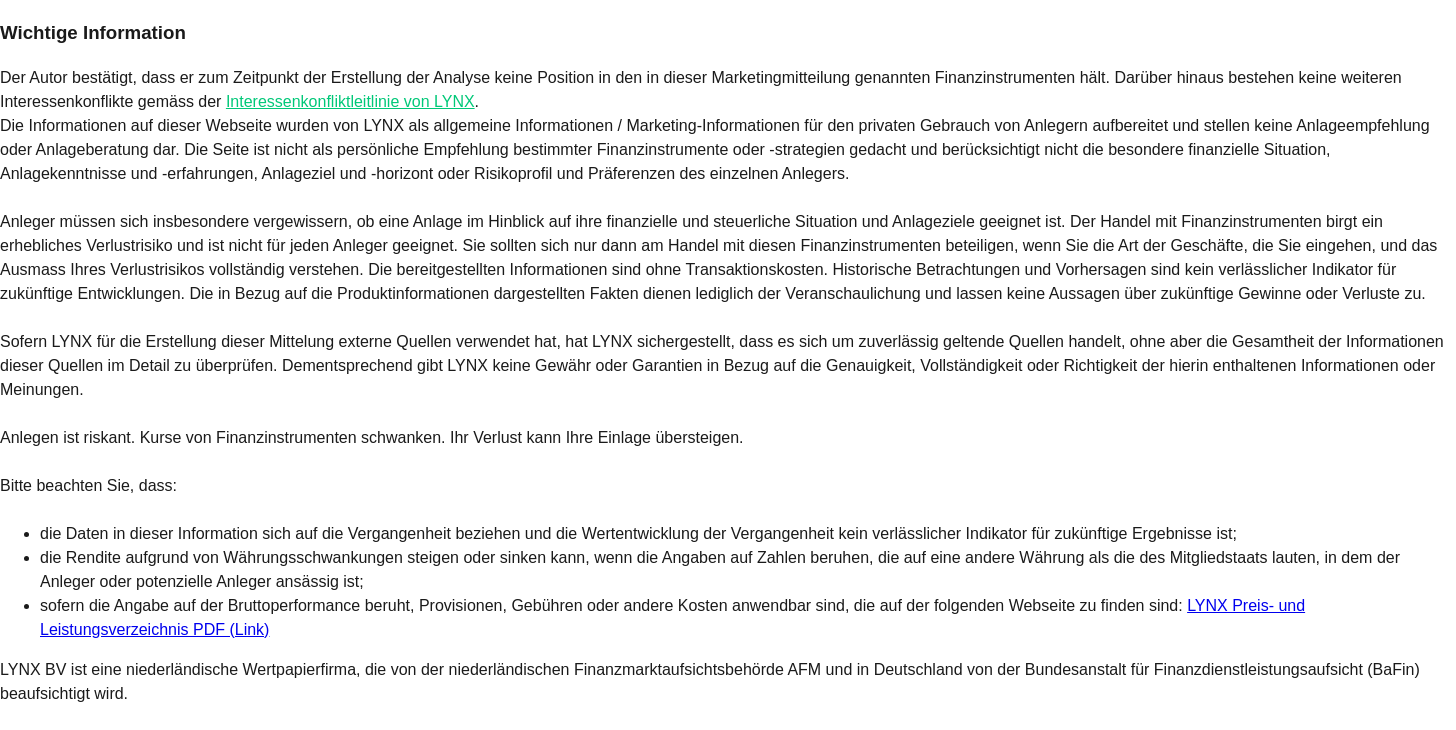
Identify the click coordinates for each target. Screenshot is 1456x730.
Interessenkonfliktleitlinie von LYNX (350, 101)
